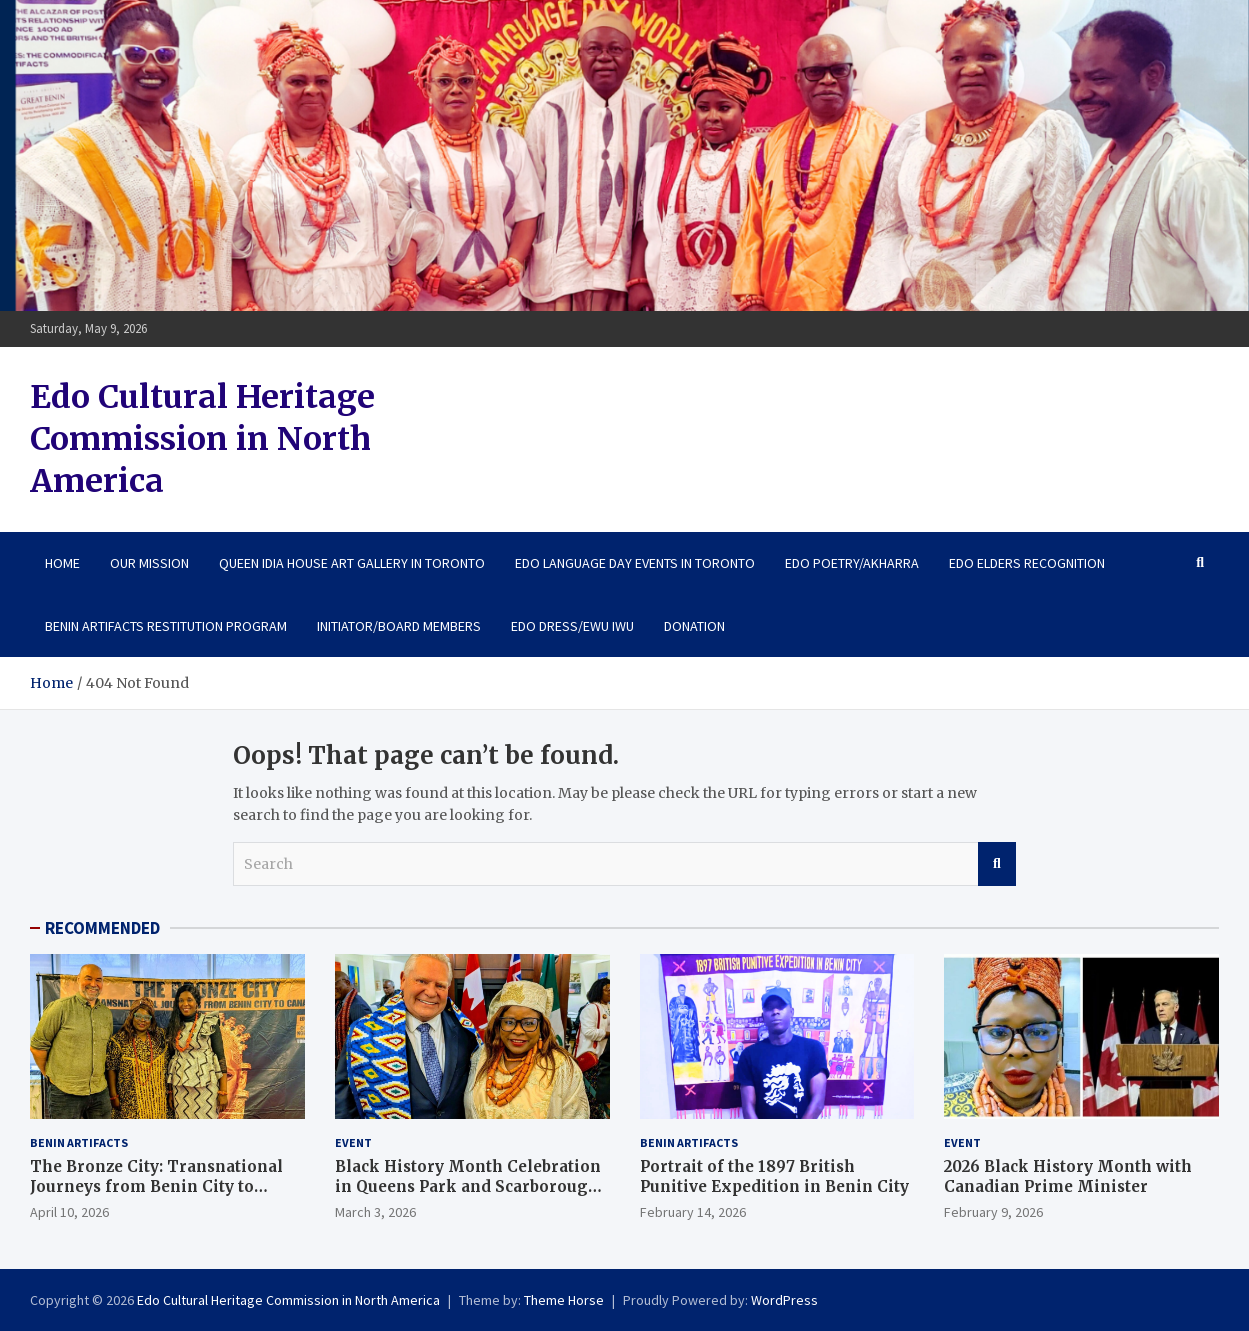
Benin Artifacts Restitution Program (166, 626)
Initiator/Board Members (399, 626)
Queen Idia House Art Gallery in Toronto (352, 563)
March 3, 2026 (375, 1212)
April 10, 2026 (69, 1212)
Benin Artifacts (79, 1142)
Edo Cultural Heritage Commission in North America (202, 438)
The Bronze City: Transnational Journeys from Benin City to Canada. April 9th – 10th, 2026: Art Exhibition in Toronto (164, 1196)
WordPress (784, 1300)
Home (62, 563)
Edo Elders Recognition (1027, 563)
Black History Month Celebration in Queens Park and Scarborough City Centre (468, 1186)
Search (997, 864)
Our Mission (149, 563)
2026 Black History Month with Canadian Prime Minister (1068, 1176)
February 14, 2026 (693, 1212)
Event (353, 1142)
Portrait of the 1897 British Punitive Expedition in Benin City (774, 1176)
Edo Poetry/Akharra (852, 563)
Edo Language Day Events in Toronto (635, 563)
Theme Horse (564, 1300)
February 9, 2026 (993, 1212)
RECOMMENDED (102, 928)
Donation (694, 626)
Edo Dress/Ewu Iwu (572, 626)
